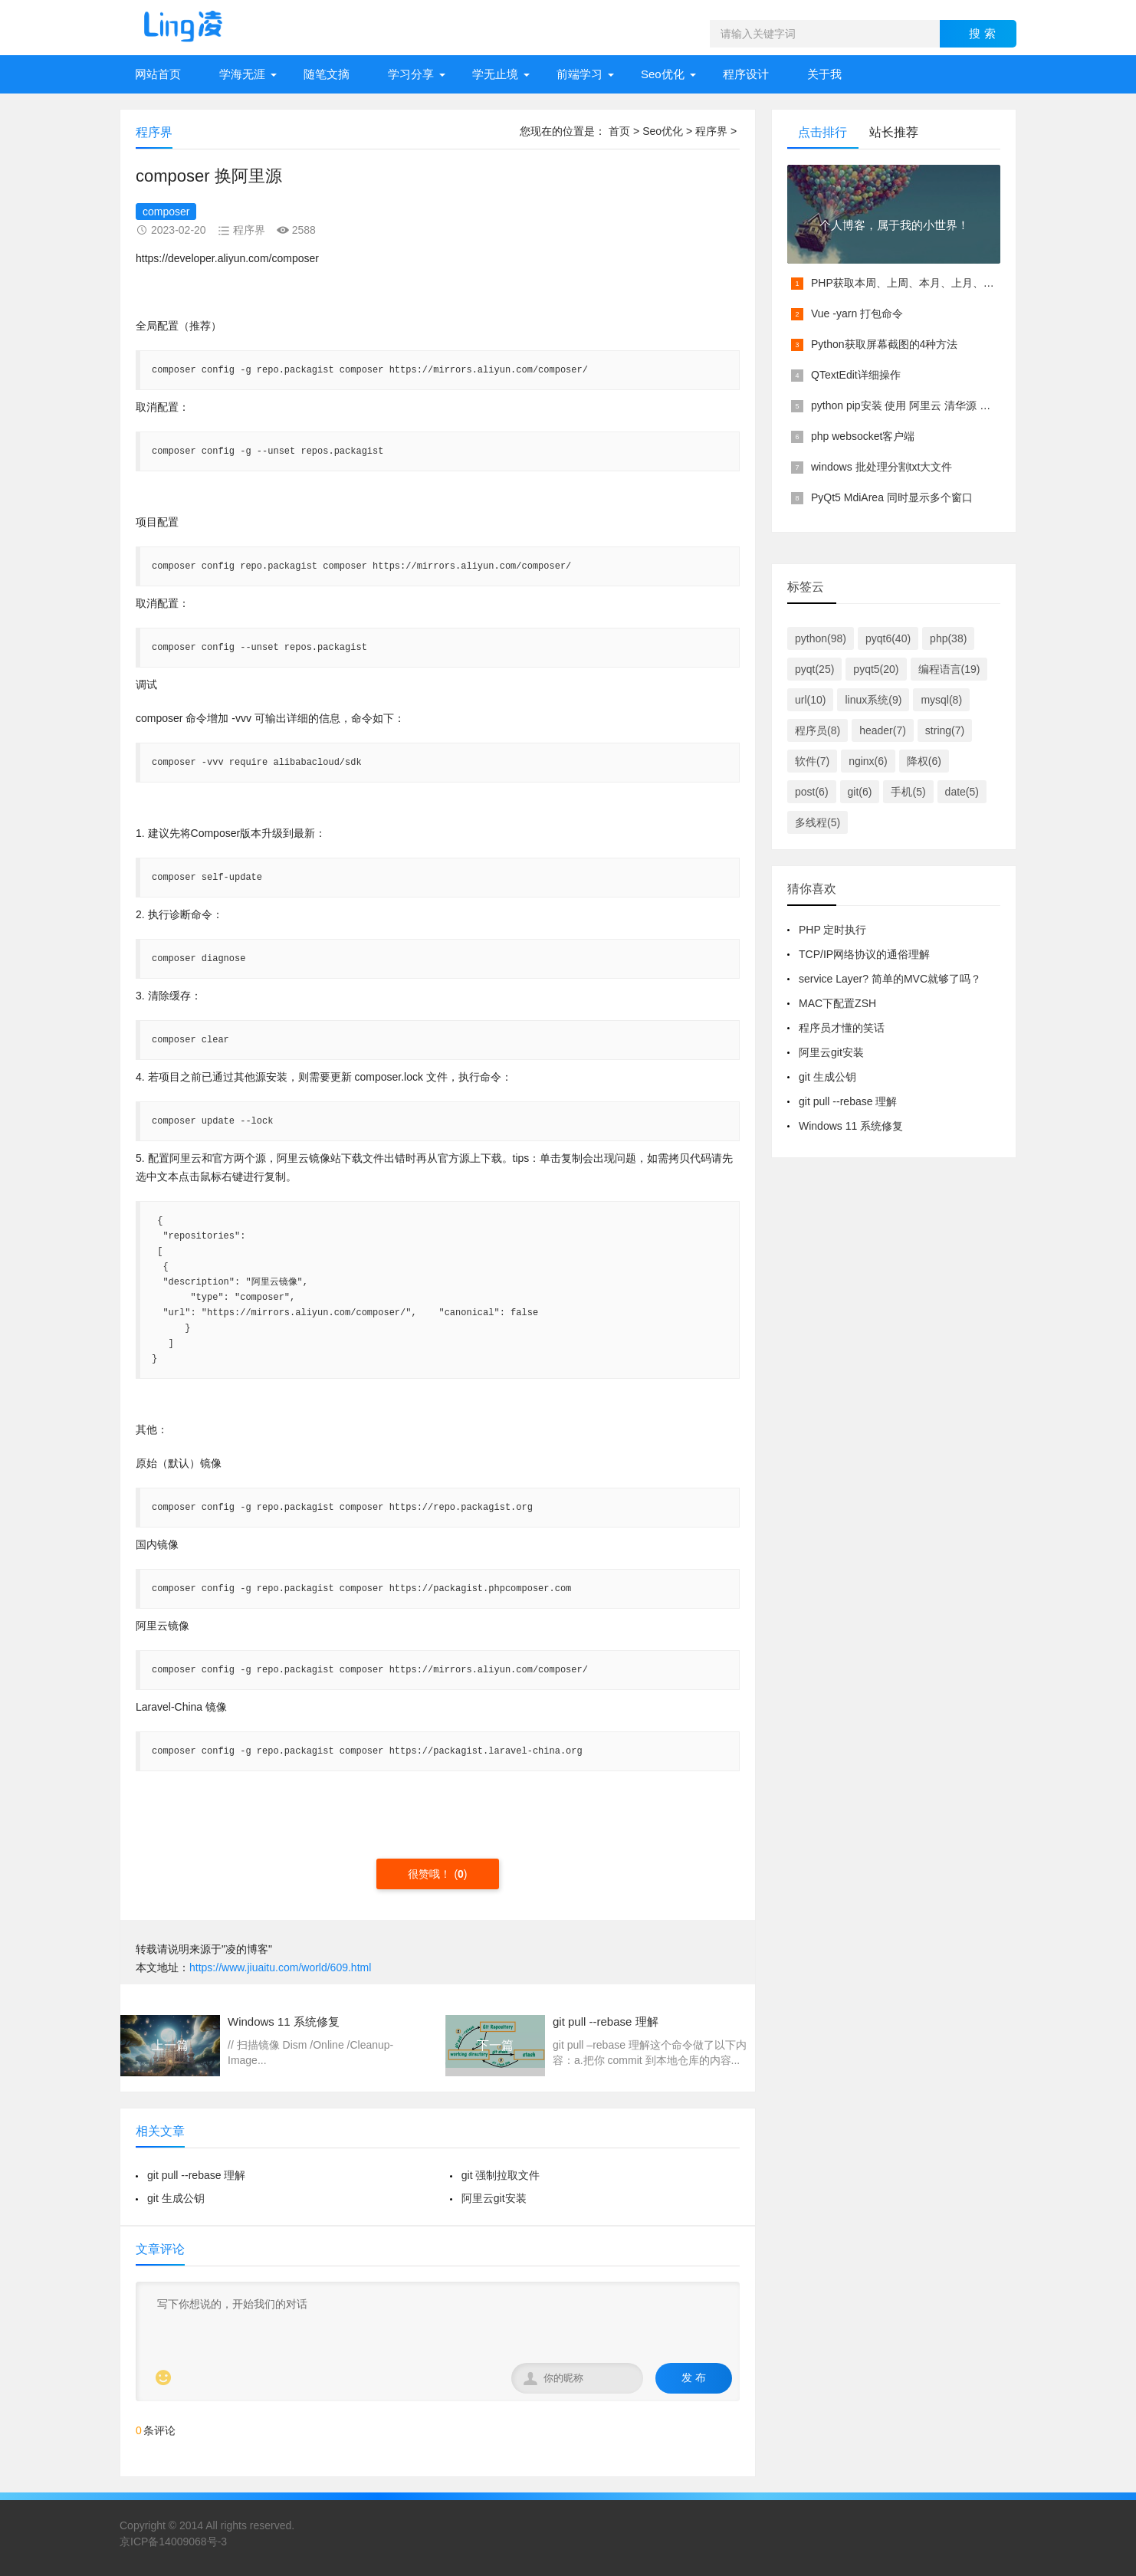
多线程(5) (817, 822)
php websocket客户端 (862, 436)
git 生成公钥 (176, 2198)
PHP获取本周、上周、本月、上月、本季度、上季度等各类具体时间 (972, 283)
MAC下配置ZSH (837, 1003)
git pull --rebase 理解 (196, 2175)
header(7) (882, 730)
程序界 (711, 131)
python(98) (820, 638)
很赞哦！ (431, 1874)
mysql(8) (941, 700)
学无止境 (495, 73)
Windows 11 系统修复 (851, 1126)
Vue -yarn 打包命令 (857, 313)
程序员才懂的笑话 (842, 1028)
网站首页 (158, 73)
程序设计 (746, 73)
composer (166, 211)
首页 (619, 131)
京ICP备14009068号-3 (173, 2541)
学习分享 (411, 73)
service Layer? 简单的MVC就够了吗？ (890, 979)
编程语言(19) (949, 669)
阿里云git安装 (494, 2198)
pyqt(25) (814, 669)
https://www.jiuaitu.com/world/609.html (280, 1967)
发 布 (693, 2377)
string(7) (944, 730)
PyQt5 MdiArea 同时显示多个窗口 (892, 497)
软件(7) (812, 761)
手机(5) (908, 792)
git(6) (860, 792)
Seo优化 (663, 73)
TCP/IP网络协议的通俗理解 (864, 954)
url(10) (810, 700)
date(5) (962, 792)
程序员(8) (817, 730)
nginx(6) (868, 761)
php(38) (948, 638)
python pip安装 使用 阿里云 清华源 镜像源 (911, 405)
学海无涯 (242, 73)
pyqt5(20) (875, 669)
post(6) (812, 792)
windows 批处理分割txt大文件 (881, 467)
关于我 (824, 73)
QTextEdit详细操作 (856, 375)
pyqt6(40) (888, 638)
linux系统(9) (873, 700)
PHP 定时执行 (832, 930)
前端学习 (579, 73)
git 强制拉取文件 (500, 2175)
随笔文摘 (327, 73)
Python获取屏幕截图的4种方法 (884, 344)
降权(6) (924, 761)
